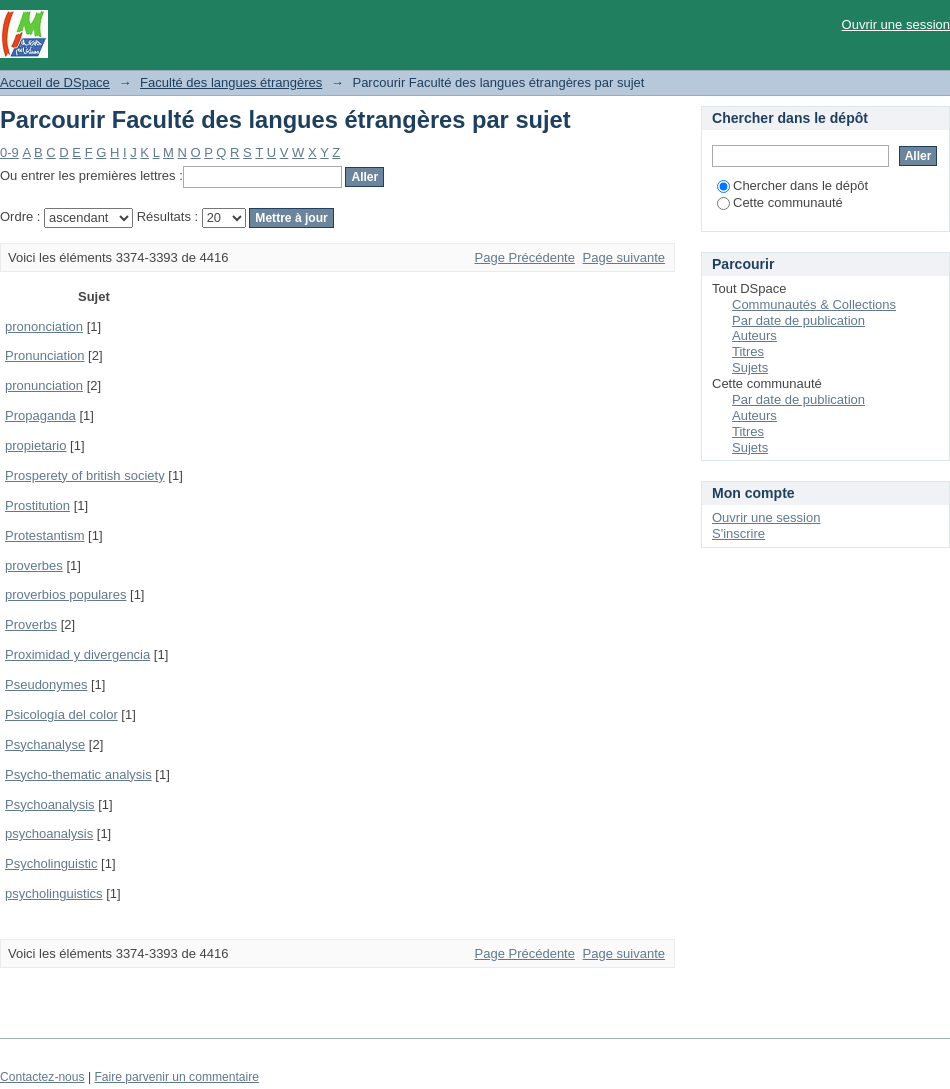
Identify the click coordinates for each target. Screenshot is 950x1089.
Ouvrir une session (896, 24)
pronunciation (44, 385)
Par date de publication (798, 320)
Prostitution (37, 505)
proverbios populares (65, 594)
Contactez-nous (42, 1077)
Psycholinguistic (51, 863)
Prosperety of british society (85, 475)
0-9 (9, 152)
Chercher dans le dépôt (792, 185)
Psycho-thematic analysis (78, 774)
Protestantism (44, 535)
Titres (748, 351)
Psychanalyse (45, 744)
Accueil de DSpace (55, 82)
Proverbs (31, 624)
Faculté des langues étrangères (231, 82)
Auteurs (754, 335)
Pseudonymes (46, 684)
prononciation (44, 326)
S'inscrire (738, 533)
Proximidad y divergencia (77, 654)
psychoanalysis (49, 833)
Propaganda (40, 415)
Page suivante (624, 257)
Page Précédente (525, 257)
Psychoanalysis (50, 804)
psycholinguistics (54, 893)
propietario (35, 445)
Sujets (750, 367)
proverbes (34, 565)
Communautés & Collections (814, 304)
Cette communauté (780, 202)
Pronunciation (45, 355)
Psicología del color (61, 714)
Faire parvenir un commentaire (176, 1077)
